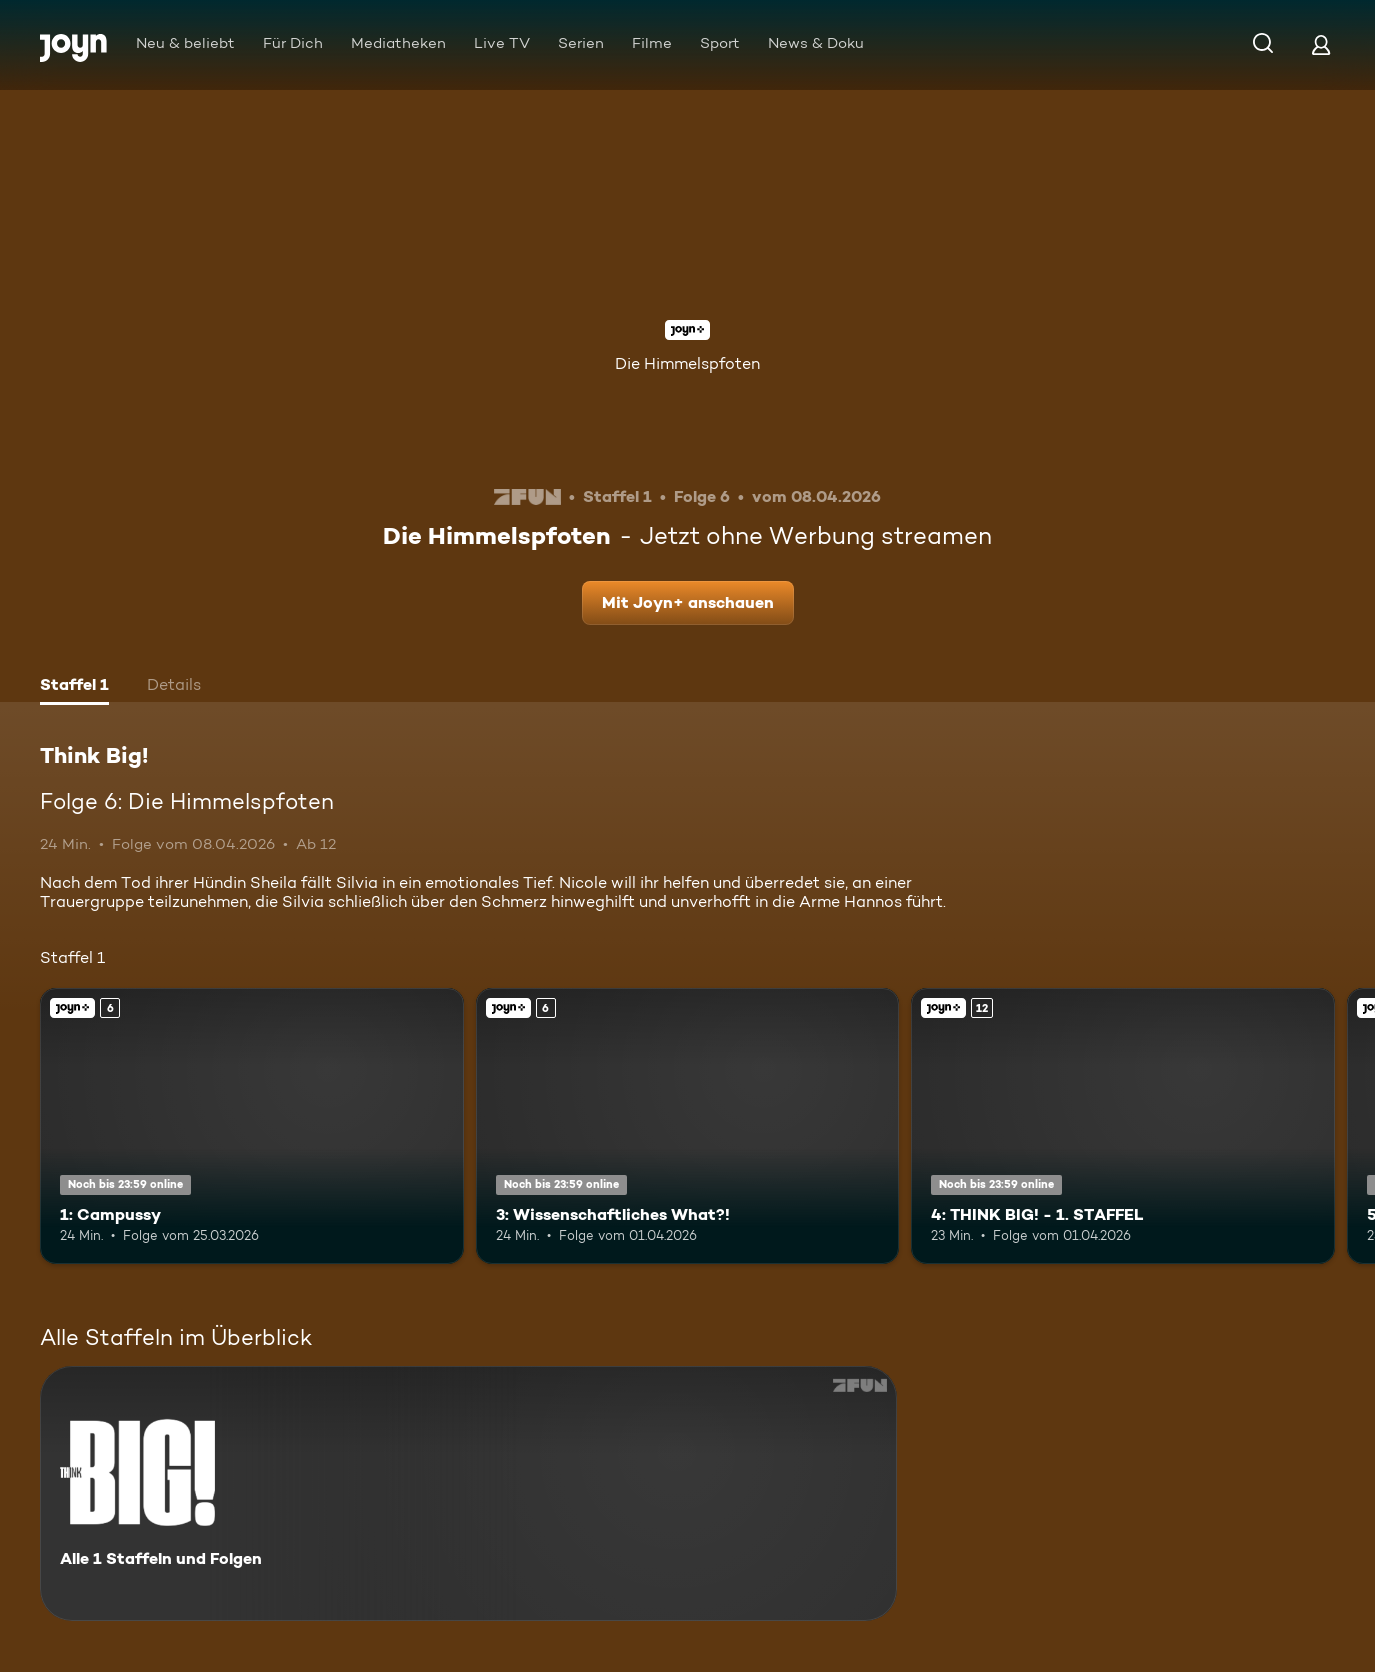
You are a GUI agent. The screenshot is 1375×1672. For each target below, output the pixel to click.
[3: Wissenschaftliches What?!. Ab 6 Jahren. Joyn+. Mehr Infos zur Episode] (688, 1125)
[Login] (1321, 44)
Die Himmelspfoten (687, 363)
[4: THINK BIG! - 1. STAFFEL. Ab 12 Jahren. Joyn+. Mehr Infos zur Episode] (1123, 1125)
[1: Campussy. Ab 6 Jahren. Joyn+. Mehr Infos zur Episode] (252, 1125)
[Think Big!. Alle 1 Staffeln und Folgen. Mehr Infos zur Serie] (468, 1493)
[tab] (74, 687)
